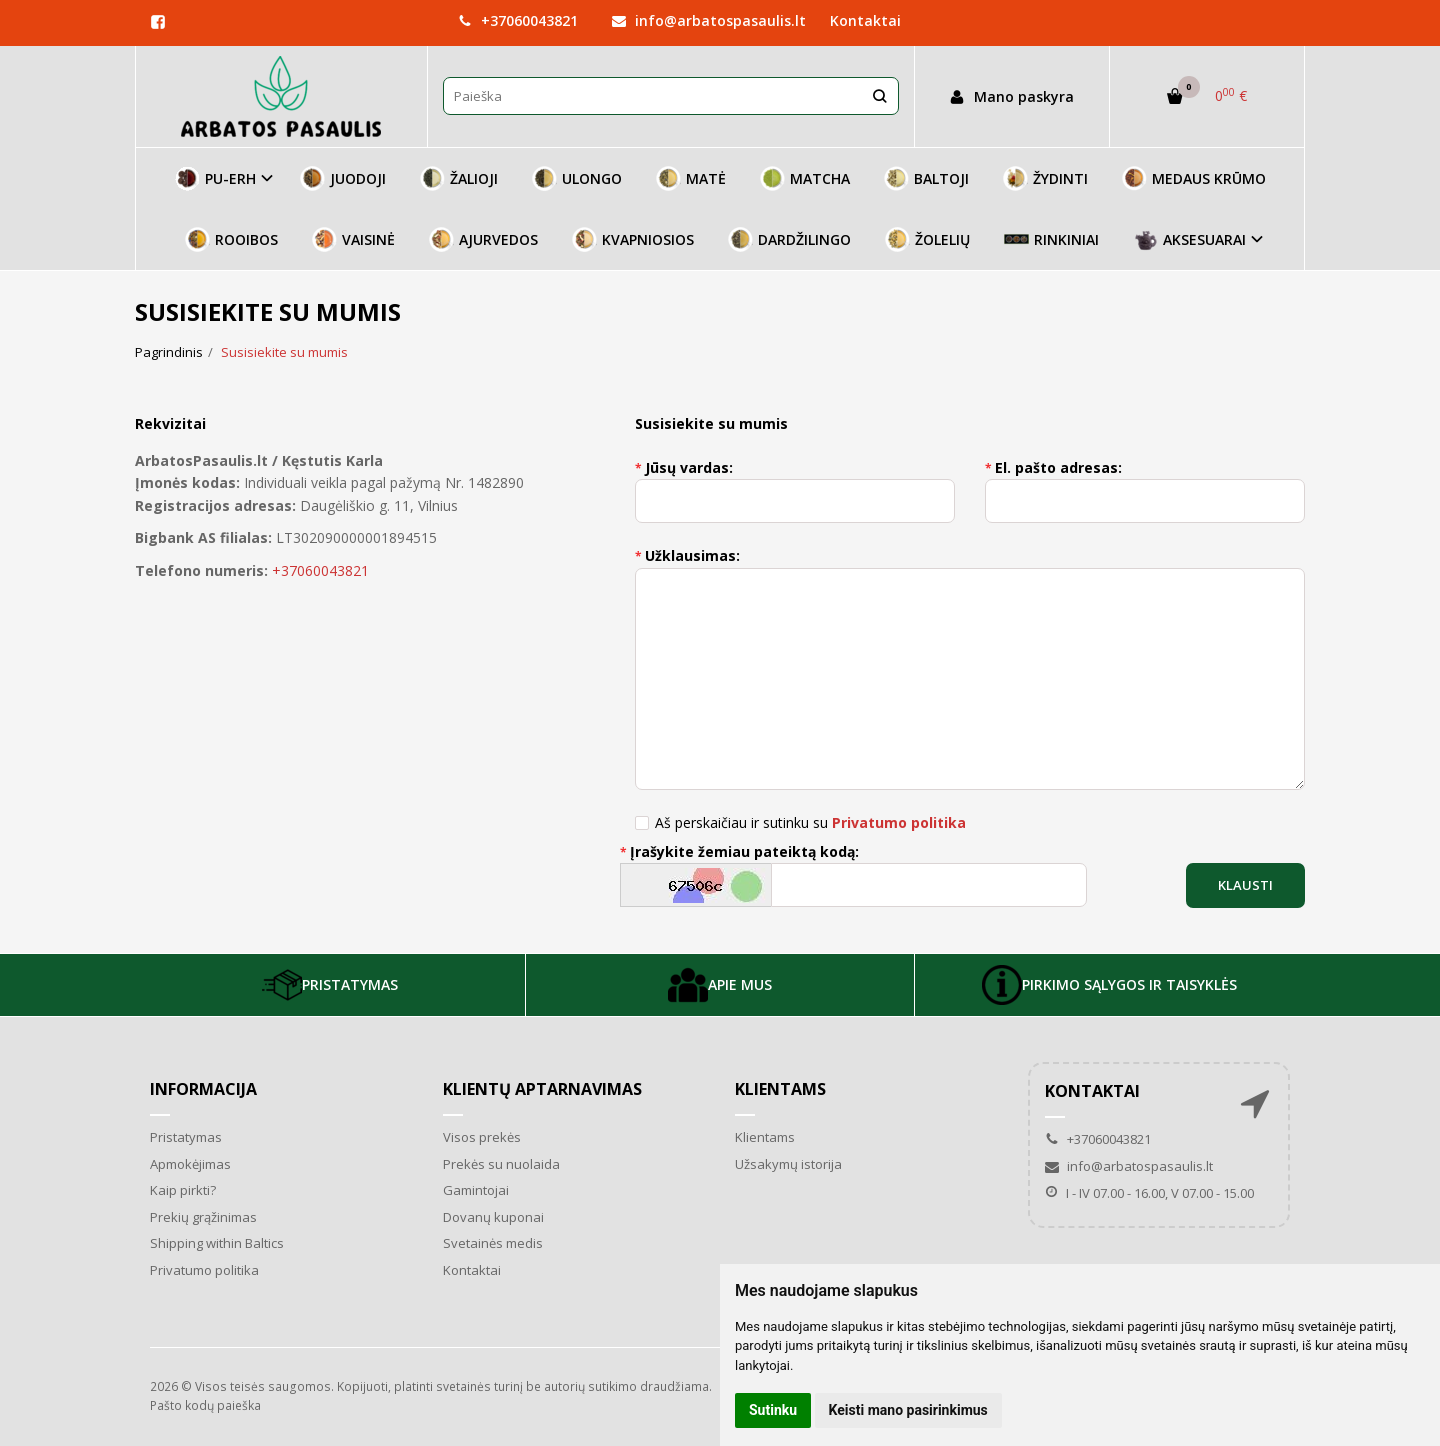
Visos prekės (482, 1137)
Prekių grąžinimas (203, 1217)
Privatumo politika (204, 1270)
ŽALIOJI (459, 178)
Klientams (780, 1089)
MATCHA (805, 178)
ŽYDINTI (1045, 178)
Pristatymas (186, 1137)
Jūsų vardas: (689, 467)
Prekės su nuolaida (501, 1164)
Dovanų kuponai (493, 1217)
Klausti (1245, 885)
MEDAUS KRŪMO (1194, 178)
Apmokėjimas (190, 1164)
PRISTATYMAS (330, 985)
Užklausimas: (692, 555)
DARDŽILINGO (789, 239)
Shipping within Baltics (217, 1243)
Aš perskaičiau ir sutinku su (810, 822)
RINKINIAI (1051, 239)
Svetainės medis (493, 1243)
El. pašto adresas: (1058, 467)
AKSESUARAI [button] (1189, 239)
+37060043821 (518, 20)
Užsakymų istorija (788, 1164)
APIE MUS (720, 985)
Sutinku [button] (773, 1410)
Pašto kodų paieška (205, 1405)
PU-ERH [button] (215, 178)
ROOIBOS (231, 239)
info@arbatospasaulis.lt (709, 20)
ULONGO (577, 178)
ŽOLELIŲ (927, 239)
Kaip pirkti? (183, 1190)
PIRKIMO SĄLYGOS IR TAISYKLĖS (1109, 985)
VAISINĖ (353, 239)
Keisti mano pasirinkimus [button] (908, 1410)
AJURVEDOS (483, 239)
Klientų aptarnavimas (542, 1089)
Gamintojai (476, 1190)
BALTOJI (926, 178)
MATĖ (691, 178)
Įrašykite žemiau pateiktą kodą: (744, 851)
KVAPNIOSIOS (633, 239)
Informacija (203, 1089)
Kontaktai (865, 20)
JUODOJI (343, 178)
